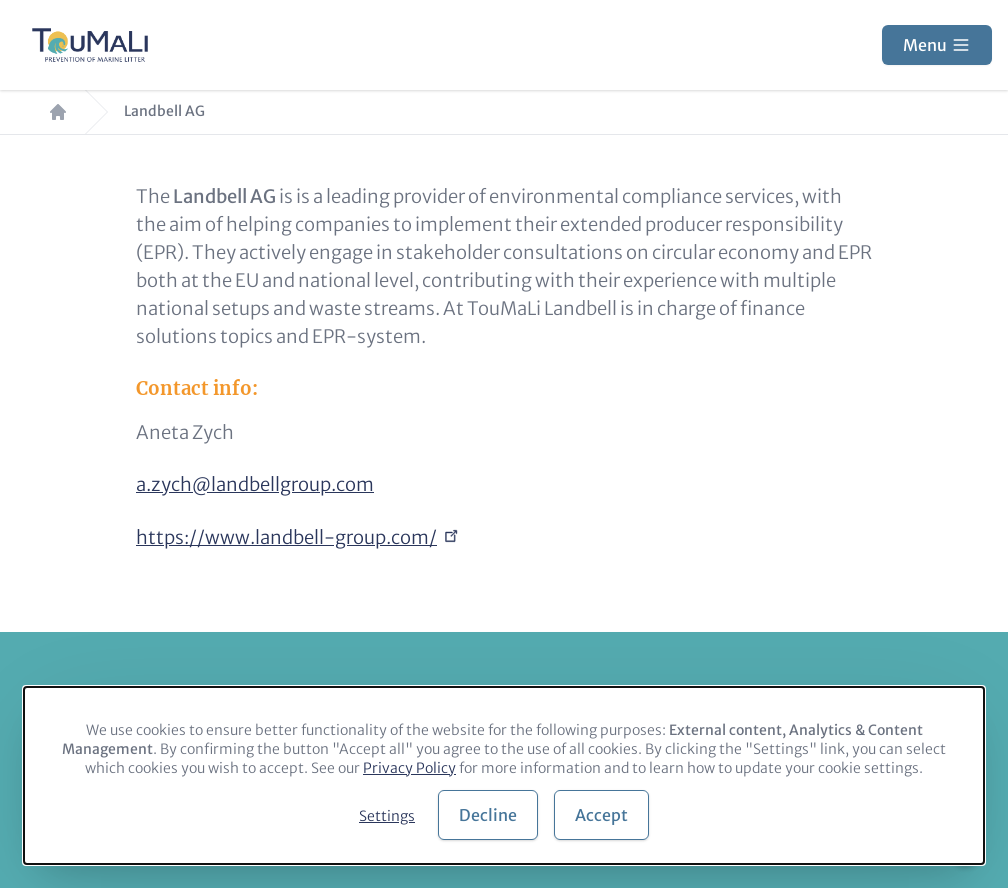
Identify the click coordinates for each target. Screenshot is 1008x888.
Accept (601, 815)
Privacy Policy (409, 768)
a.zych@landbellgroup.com (255, 484)
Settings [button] (387, 816)
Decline (488, 815)
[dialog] (504, 775)
